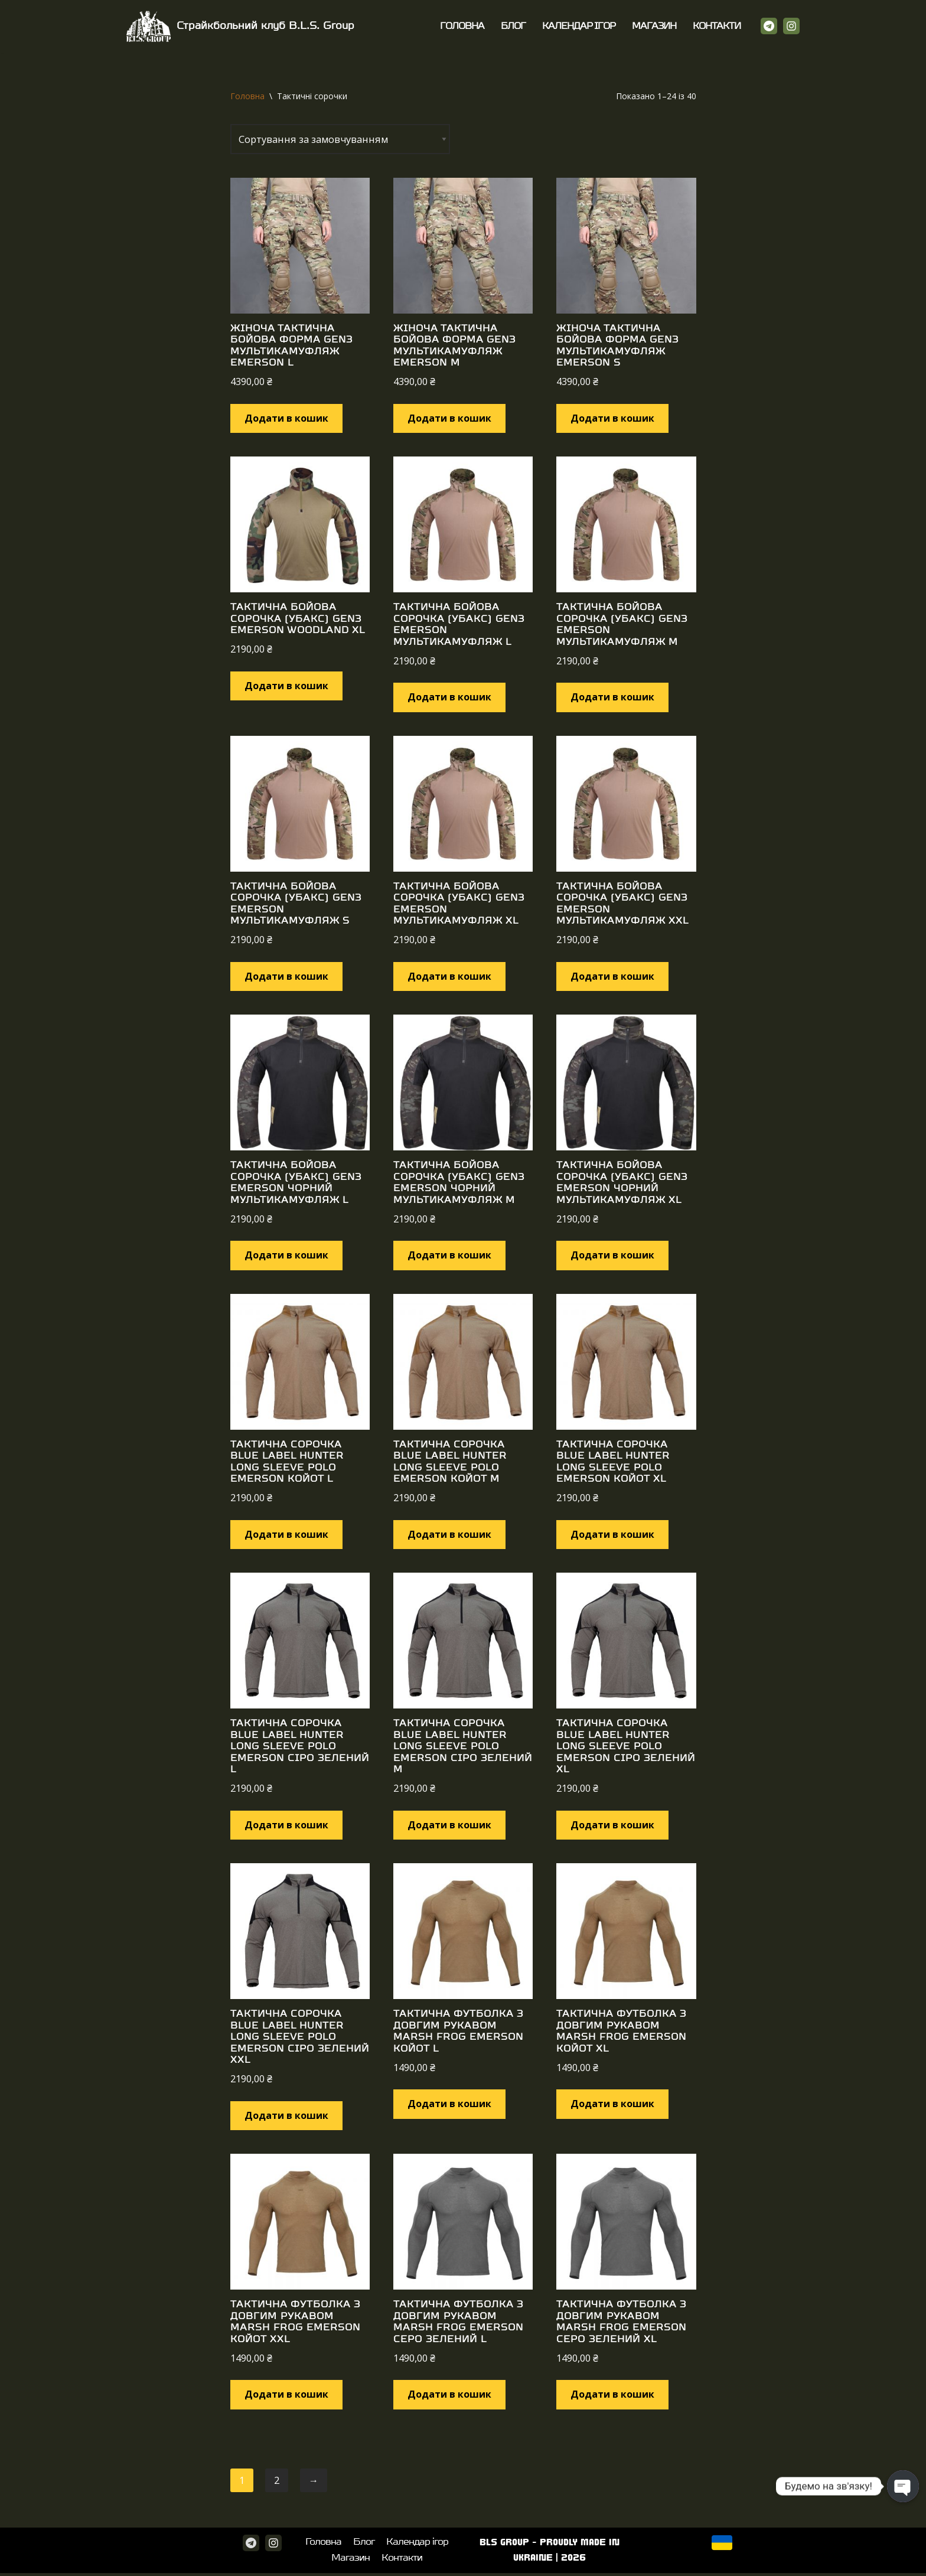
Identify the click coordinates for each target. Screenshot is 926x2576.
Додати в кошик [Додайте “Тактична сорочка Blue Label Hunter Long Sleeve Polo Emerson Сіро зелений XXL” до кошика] (286, 2116)
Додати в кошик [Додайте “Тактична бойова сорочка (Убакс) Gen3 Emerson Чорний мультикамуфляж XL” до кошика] (612, 1255)
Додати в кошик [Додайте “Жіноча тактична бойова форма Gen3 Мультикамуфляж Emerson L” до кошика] (286, 418)
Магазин (654, 26)
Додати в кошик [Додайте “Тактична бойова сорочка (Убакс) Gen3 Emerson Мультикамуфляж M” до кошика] (612, 697)
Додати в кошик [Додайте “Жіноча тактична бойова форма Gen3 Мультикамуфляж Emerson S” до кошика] (612, 418)
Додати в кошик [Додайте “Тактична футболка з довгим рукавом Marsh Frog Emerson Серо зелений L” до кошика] (449, 2395)
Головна (463, 26)
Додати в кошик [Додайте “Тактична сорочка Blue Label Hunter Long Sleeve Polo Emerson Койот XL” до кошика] (612, 1534)
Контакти (717, 26)
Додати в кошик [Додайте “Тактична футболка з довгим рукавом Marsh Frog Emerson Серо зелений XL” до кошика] (612, 2395)
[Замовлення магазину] (343, 139)
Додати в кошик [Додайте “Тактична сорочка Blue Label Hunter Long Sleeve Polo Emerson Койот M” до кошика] (449, 1534)
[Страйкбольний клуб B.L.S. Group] (240, 26)
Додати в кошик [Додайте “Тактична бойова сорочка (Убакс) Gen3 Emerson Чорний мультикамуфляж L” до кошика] (286, 1255)
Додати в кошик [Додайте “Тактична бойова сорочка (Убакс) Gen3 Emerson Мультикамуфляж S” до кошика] (286, 976)
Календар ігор (579, 26)
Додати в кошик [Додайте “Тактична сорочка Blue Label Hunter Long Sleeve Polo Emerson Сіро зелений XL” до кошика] (612, 1825)
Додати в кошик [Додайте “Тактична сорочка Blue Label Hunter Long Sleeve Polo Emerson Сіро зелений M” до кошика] (449, 1825)
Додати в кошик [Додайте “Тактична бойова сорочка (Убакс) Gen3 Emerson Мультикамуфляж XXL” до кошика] (612, 976)
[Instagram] (791, 26)
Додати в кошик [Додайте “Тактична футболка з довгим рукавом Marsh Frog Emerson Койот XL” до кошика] (612, 2104)
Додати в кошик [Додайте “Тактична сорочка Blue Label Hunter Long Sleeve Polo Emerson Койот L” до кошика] (286, 1534)
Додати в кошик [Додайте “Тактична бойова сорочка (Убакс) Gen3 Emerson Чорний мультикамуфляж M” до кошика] (449, 1255)
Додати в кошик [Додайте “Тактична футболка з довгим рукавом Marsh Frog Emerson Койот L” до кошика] (449, 2104)
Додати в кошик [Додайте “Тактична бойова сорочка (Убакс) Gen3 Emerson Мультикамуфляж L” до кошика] (449, 697)
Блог (513, 26)
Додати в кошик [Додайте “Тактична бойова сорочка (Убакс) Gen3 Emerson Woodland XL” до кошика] (286, 685)
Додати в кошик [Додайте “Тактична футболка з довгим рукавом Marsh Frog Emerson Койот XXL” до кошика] (286, 2395)
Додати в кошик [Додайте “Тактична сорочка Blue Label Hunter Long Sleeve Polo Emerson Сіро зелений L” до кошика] (286, 1825)
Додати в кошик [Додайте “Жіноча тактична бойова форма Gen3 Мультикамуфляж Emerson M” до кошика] (449, 418)
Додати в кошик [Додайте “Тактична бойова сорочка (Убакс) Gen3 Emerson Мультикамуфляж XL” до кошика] (449, 976)
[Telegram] (769, 26)
